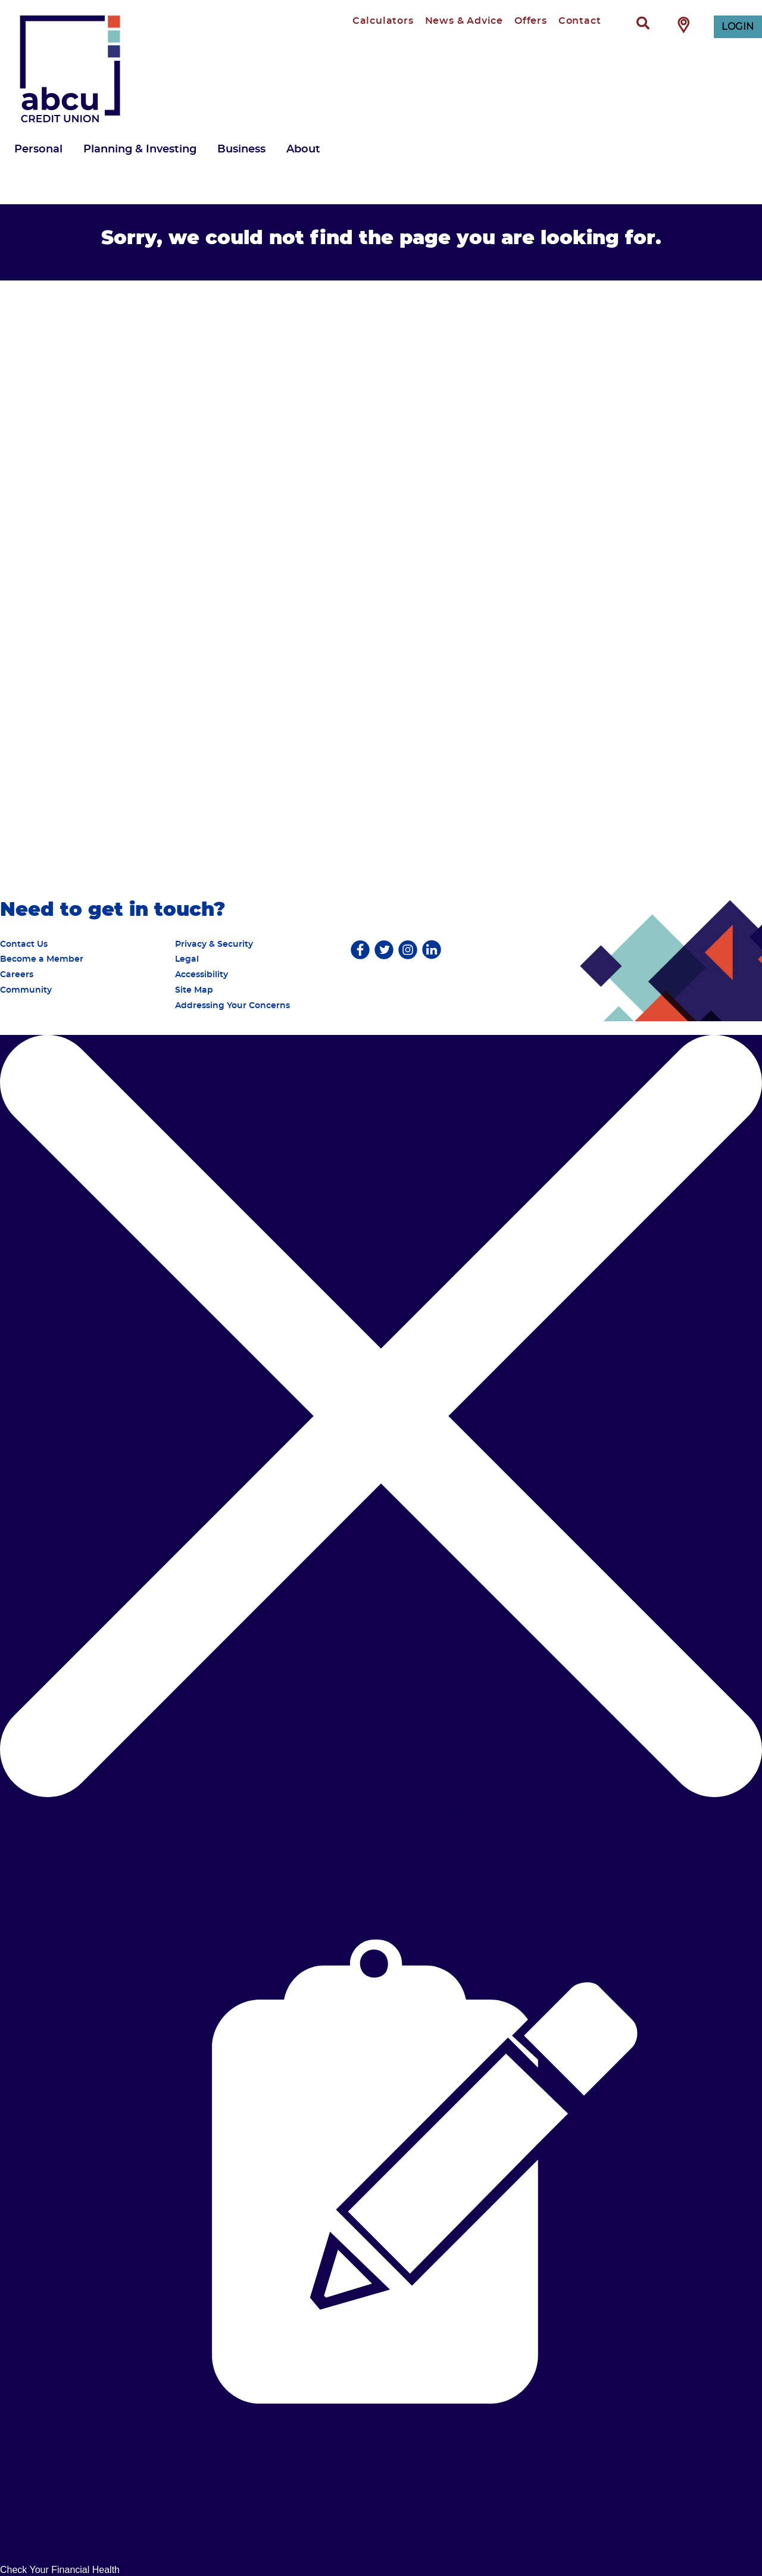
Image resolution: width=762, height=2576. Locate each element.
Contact (579, 21)
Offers (530, 21)
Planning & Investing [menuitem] (139, 149)
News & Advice (464, 21)
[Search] (643, 23)
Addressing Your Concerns (232, 1006)
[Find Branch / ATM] (683, 24)
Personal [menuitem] (38, 149)
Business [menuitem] (241, 149)
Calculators (383, 21)
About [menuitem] (303, 149)
